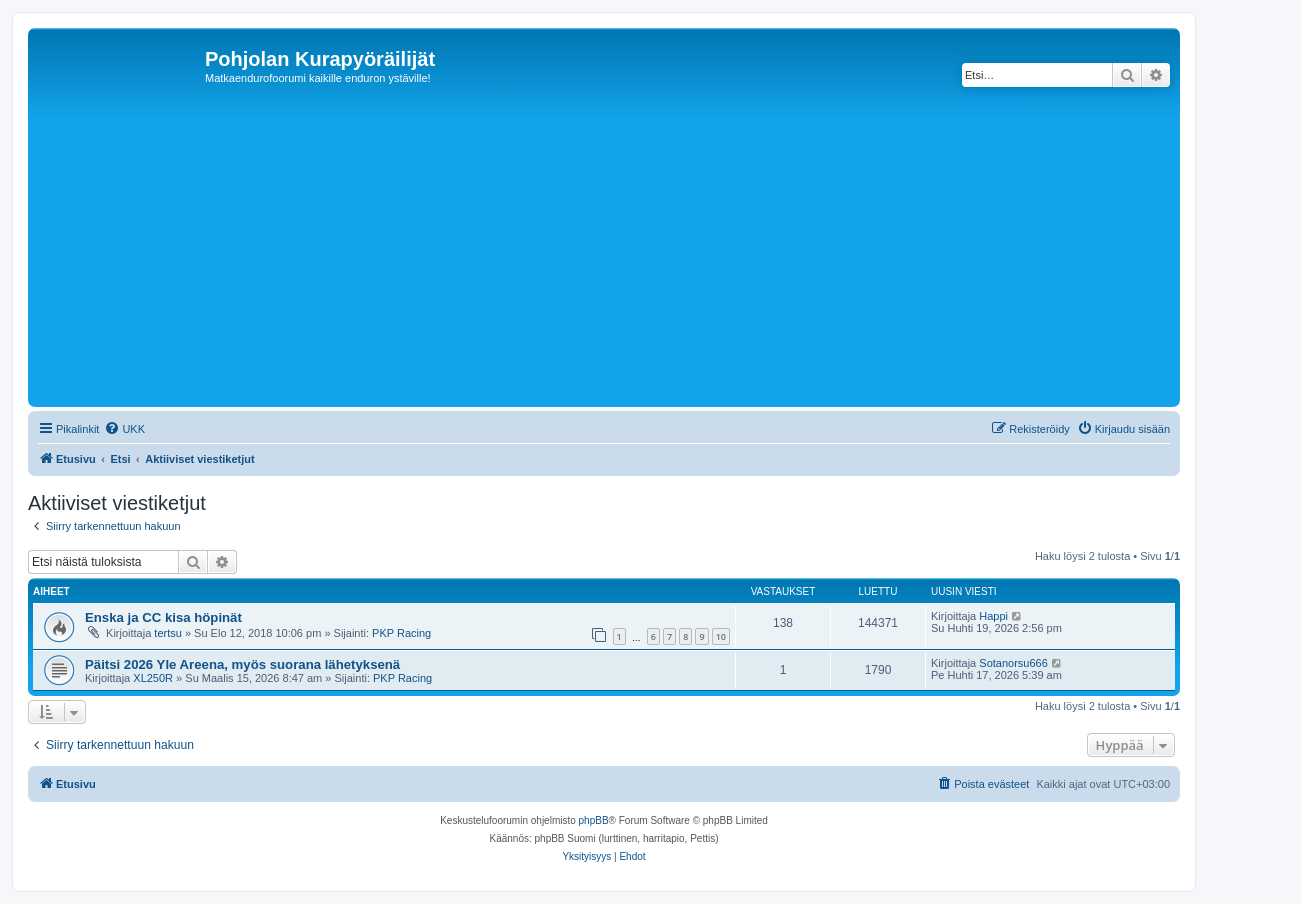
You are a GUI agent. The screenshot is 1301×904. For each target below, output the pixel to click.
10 (721, 636)
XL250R (153, 678)
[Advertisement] (633, 252)
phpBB (594, 820)
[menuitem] (124, 429)
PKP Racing (401, 633)
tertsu (168, 633)
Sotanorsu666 (1013, 663)
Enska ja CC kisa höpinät (163, 617)
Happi (993, 616)
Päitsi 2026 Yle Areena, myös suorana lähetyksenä (242, 664)
